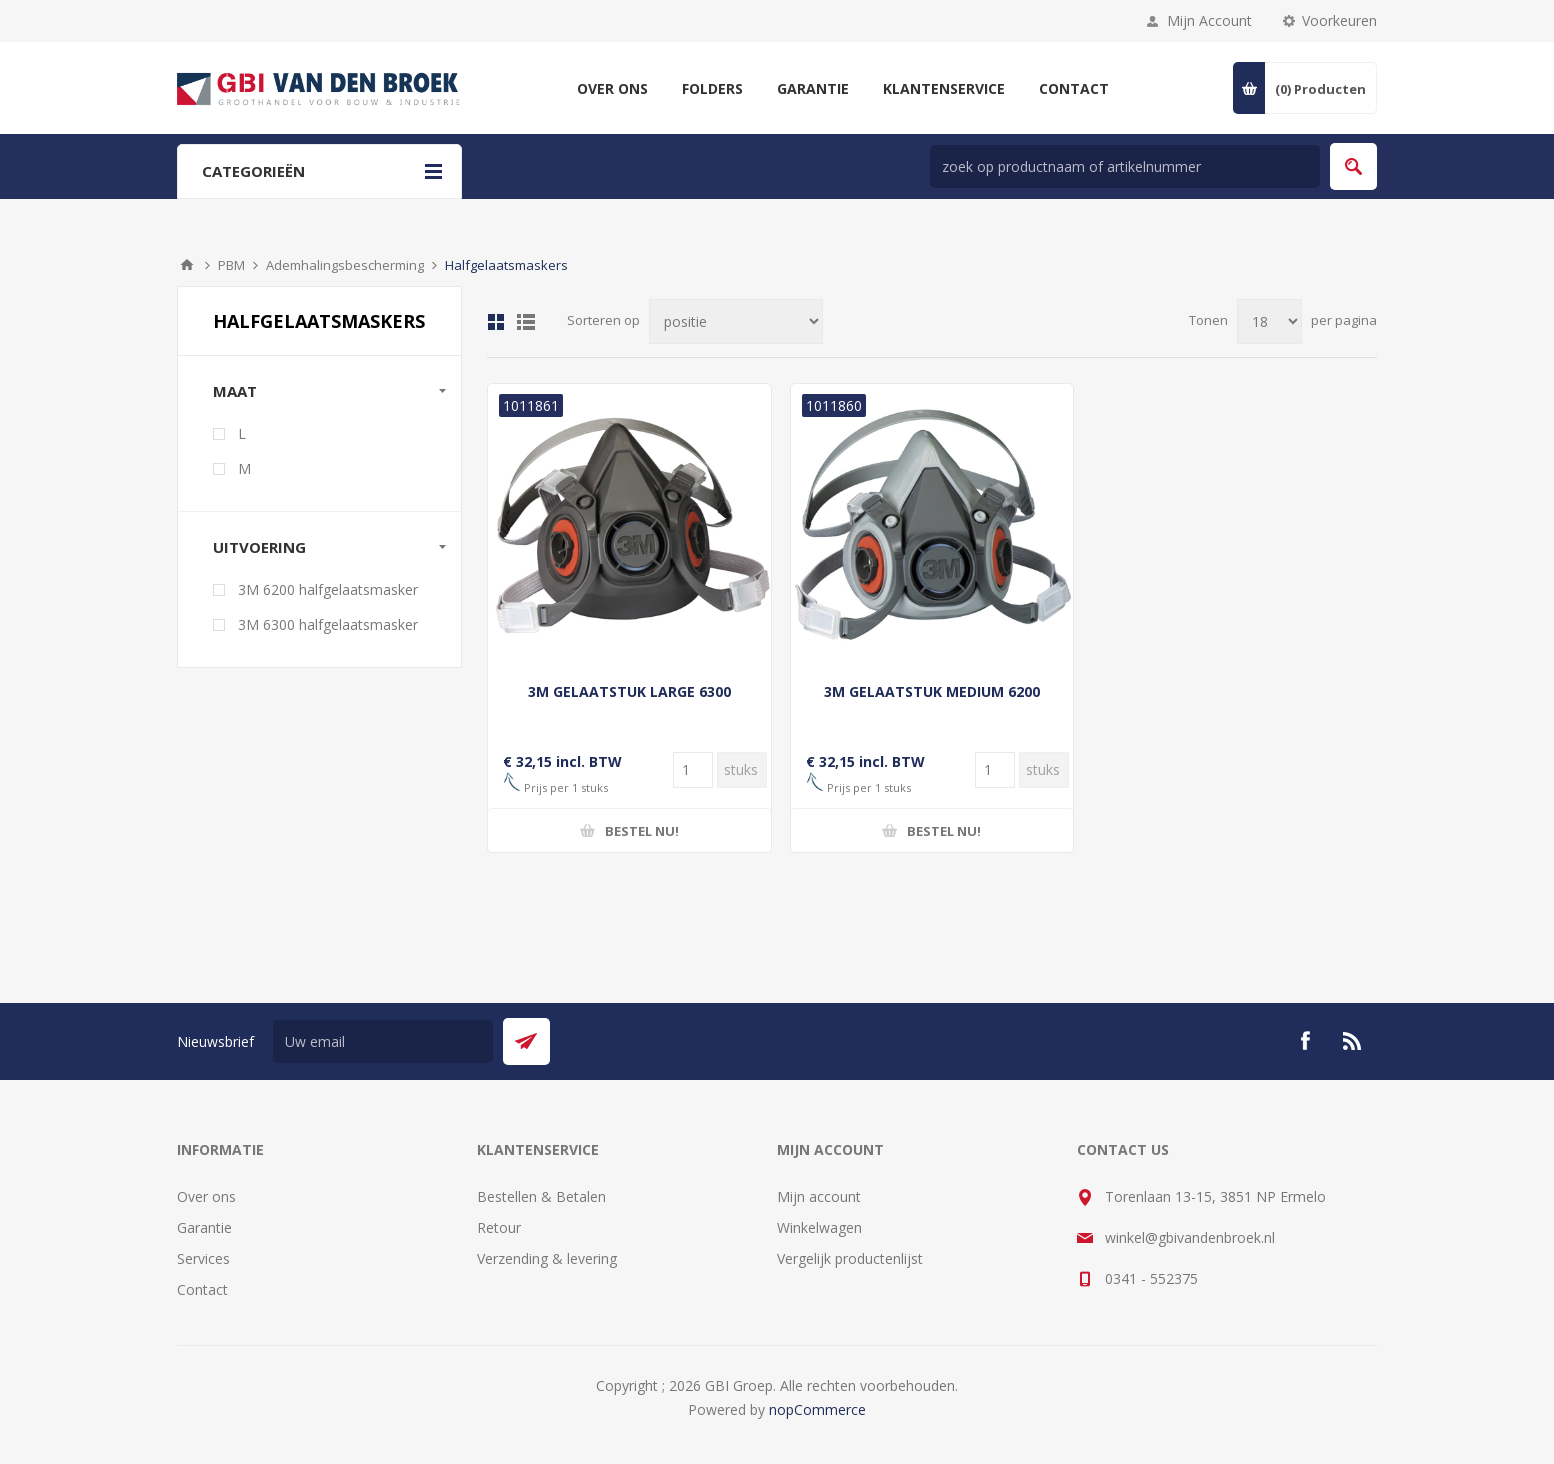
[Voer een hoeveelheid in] (693, 770)
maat (235, 391)
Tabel (496, 322)
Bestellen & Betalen (541, 1196)
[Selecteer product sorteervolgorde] (736, 321)
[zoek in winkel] (1125, 166)
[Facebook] (1305, 1041)
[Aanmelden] (383, 1041)
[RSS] (1353, 1041)
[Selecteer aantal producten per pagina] (1269, 321)
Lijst (526, 322)
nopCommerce (817, 1409)
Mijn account (819, 1196)
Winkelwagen (819, 1227)
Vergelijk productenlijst (850, 1258)
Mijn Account (1209, 20)
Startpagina (187, 265)
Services (203, 1258)
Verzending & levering (547, 1258)
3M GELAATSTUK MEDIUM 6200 (932, 691)
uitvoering (259, 547)
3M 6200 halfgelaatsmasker (328, 589)
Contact (202, 1289)
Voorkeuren (1339, 20)
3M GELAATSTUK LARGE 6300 (629, 691)
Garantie (204, 1227)
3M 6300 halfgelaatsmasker (328, 624)
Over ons (206, 1196)
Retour (499, 1227)
